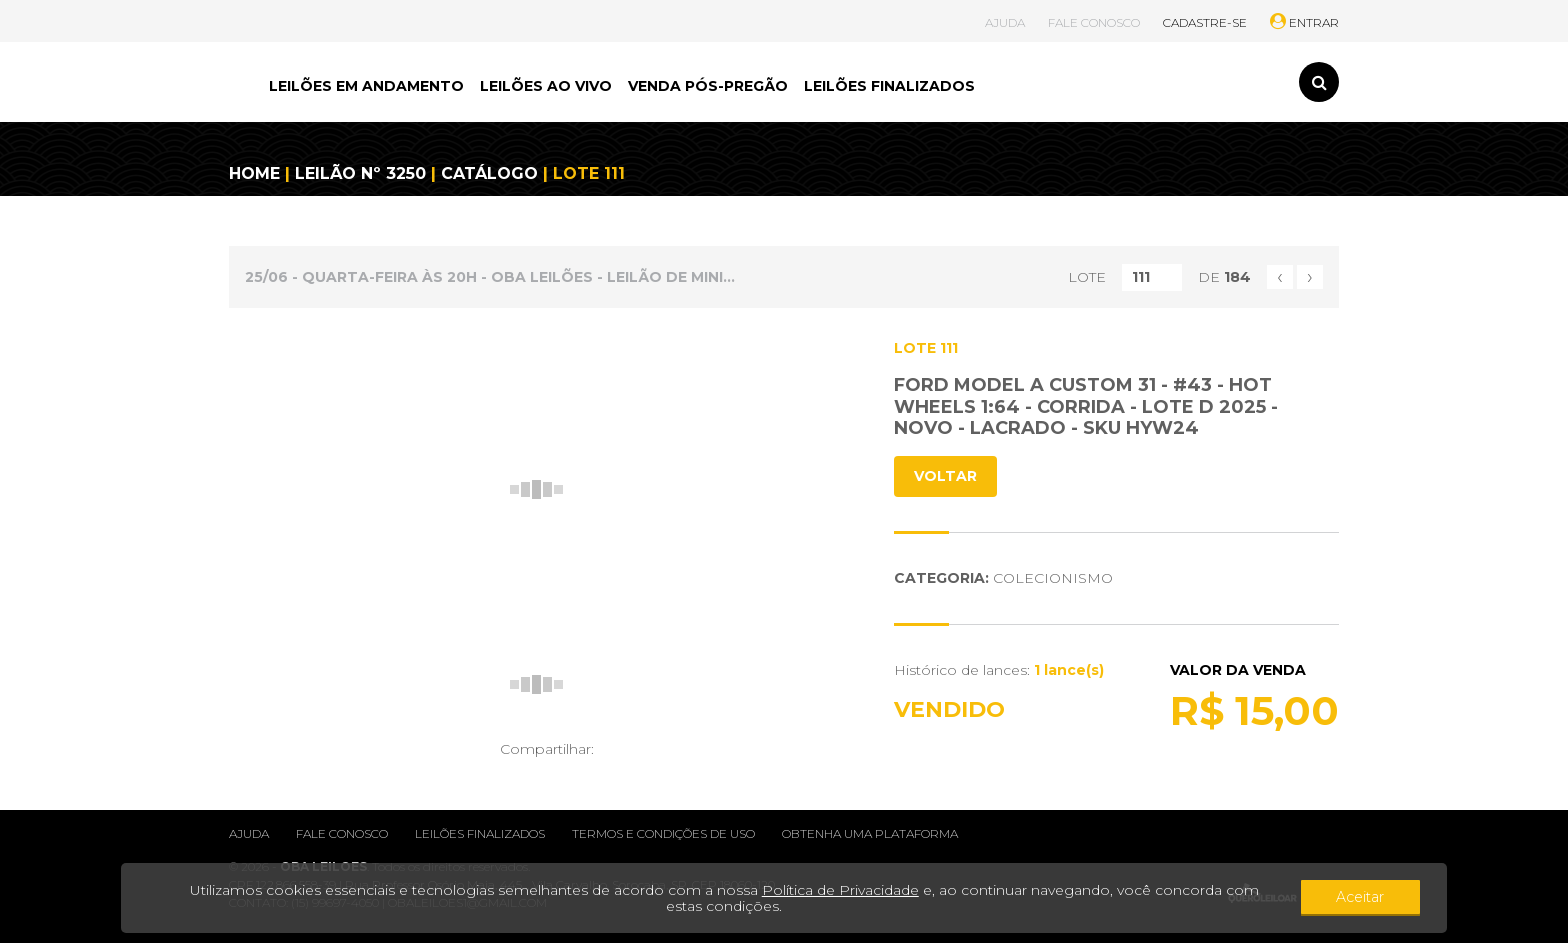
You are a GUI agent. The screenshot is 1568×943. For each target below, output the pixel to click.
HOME (254, 173)
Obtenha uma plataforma (870, 833)
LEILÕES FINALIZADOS (889, 86)
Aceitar (1364, 898)
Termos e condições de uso (663, 833)
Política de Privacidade (824, 890)
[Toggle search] (1319, 82)
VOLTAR (945, 476)
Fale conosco (342, 833)
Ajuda (249, 833)
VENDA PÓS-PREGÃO (708, 86)
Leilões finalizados (480, 833)
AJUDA (1005, 22)
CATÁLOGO (489, 173)
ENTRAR (1304, 22)
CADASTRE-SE (1205, 22)
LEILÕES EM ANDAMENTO (366, 86)
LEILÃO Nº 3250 (360, 173)
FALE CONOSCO (1094, 22)
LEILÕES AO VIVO (546, 86)
